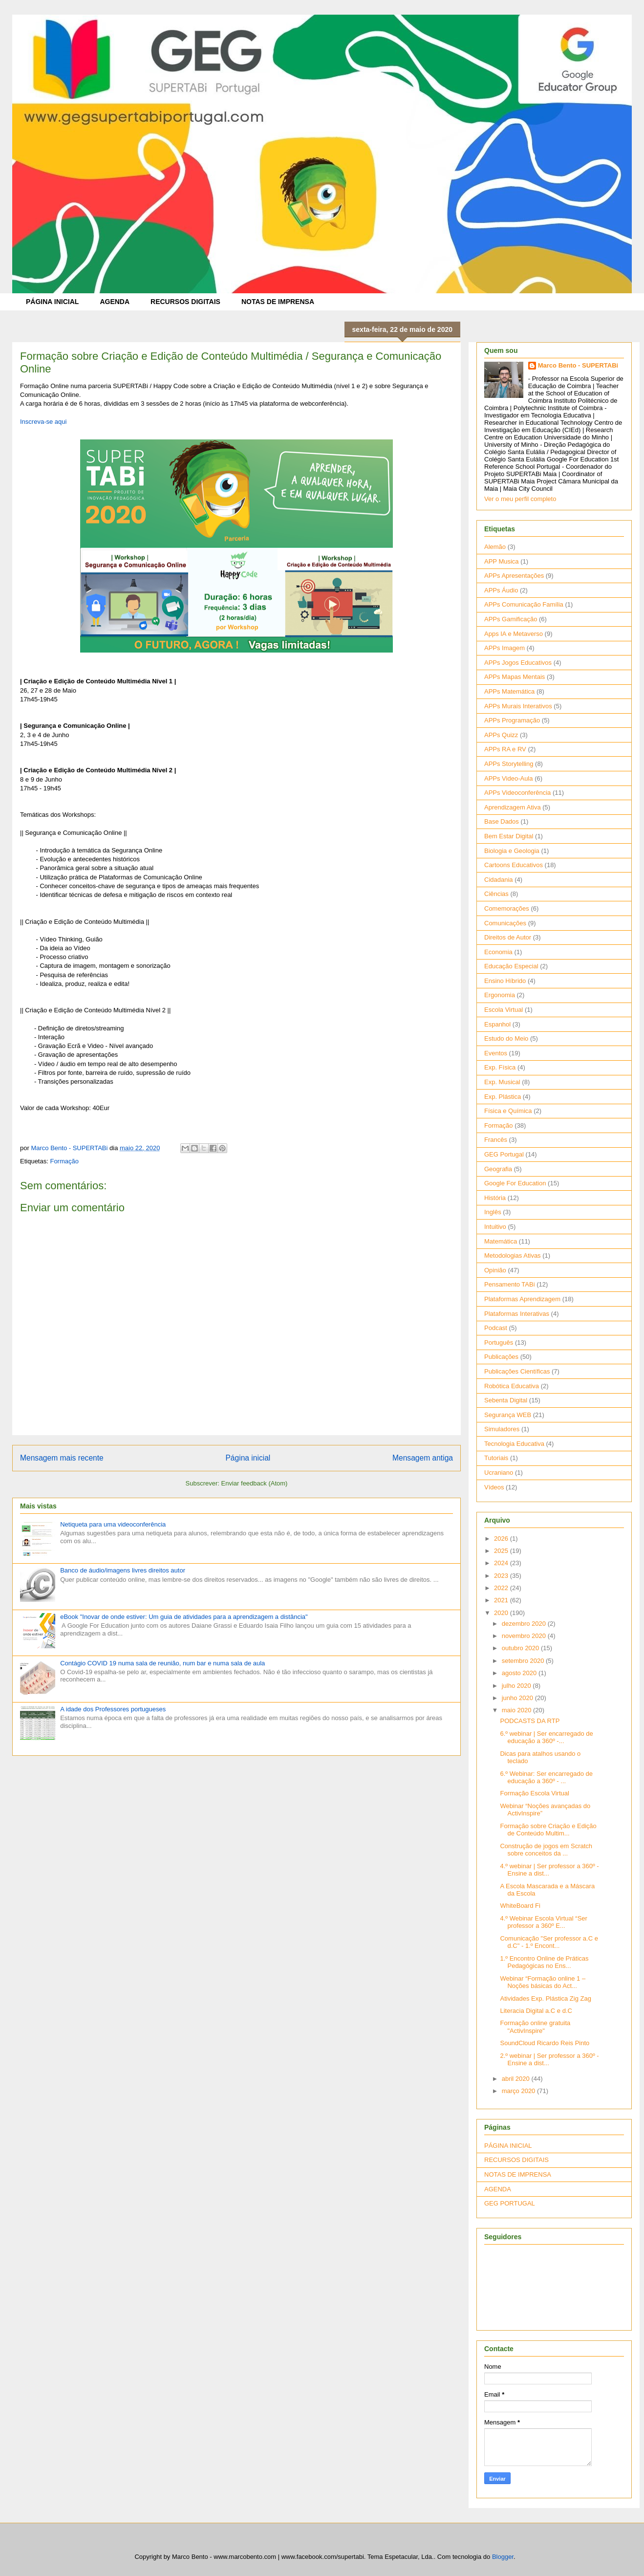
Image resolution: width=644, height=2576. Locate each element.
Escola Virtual (503, 1009)
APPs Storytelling (508, 763)
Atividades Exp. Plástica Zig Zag (545, 1998)
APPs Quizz (501, 735)
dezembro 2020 (525, 1623)
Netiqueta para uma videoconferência (113, 1524)
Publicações (501, 1356)
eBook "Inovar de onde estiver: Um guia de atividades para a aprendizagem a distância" (183, 1616)
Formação (64, 1161)
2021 (502, 1600)
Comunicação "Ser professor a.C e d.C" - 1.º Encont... (549, 1942)
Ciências (496, 893)
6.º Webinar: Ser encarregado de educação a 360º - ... (546, 1777)
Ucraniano (498, 1472)
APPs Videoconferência (517, 792)
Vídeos (494, 1487)
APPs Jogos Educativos (518, 662)
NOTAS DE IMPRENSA (277, 302)
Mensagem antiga (422, 1458)
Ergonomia (499, 995)
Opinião (495, 1270)
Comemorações (506, 908)
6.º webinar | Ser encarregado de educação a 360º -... (546, 1737)
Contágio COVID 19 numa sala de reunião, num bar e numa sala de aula (162, 1663)
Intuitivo (495, 1226)
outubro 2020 (521, 1648)
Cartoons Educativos (513, 865)
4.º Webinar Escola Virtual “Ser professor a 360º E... (543, 1922)
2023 (502, 1575)
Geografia (498, 1169)
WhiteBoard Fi (520, 1905)
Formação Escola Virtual (534, 1793)
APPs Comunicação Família (523, 604)
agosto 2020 (520, 1673)
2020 (502, 1612)
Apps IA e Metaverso (513, 633)
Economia (498, 952)
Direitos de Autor (507, 937)
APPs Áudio (501, 590)
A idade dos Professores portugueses (113, 1709)
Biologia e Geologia (511, 850)
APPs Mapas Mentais (514, 676)
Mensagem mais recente (62, 1458)
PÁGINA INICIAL (52, 302)
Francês (495, 1139)
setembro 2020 (524, 1660)
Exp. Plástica (502, 1096)
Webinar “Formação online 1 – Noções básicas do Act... (542, 1982)
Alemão (495, 546)
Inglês (492, 1212)
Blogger (503, 2556)
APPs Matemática (509, 691)
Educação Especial (511, 966)
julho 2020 (517, 1685)
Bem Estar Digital (508, 836)
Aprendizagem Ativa (512, 807)
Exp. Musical (502, 1082)
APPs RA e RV (505, 749)
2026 (502, 1538)
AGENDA (114, 302)
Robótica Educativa (511, 1386)
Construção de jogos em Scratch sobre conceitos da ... (546, 1849)
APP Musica (501, 561)
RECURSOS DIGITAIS (185, 302)
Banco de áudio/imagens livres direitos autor (122, 1570)
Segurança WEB (507, 1415)
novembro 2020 (525, 1635)
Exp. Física (499, 1067)
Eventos (495, 1053)
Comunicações (505, 923)
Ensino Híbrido (505, 980)
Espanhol (497, 1024)
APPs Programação (512, 720)
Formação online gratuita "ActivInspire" (535, 2026)
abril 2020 (517, 2078)
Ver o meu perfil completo (520, 498)
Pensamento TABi (509, 1284)
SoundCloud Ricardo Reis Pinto (544, 2043)
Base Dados (501, 821)
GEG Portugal (504, 1154)
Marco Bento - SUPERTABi (578, 365)
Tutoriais (496, 1458)
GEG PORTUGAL (509, 2203)
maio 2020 (517, 1710)
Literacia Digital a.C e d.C (536, 2010)
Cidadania (498, 879)
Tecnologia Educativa (514, 1443)
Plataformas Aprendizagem (522, 1299)
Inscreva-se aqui (43, 421)
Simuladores (501, 1429)
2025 (502, 1550)
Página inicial (247, 1458)
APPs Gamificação (510, 619)
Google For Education (515, 1183)
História (495, 1197)
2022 (502, 1588)
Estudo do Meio (506, 1038)
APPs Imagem (504, 648)
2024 (502, 1563)
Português (498, 1342)
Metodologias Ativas (512, 1255)
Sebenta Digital (505, 1400)
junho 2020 (518, 1698)
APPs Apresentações (514, 575)
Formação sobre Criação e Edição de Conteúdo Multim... (548, 1829)
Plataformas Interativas (516, 1313)
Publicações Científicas (517, 1371)
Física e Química (508, 1110)
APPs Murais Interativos (518, 706)
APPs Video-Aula (508, 778)
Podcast (495, 1328)
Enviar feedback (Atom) (254, 1483)
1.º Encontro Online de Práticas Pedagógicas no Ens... (544, 1962)
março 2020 (519, 2091)
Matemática (500, 1241)
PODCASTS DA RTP (529, 1721)
